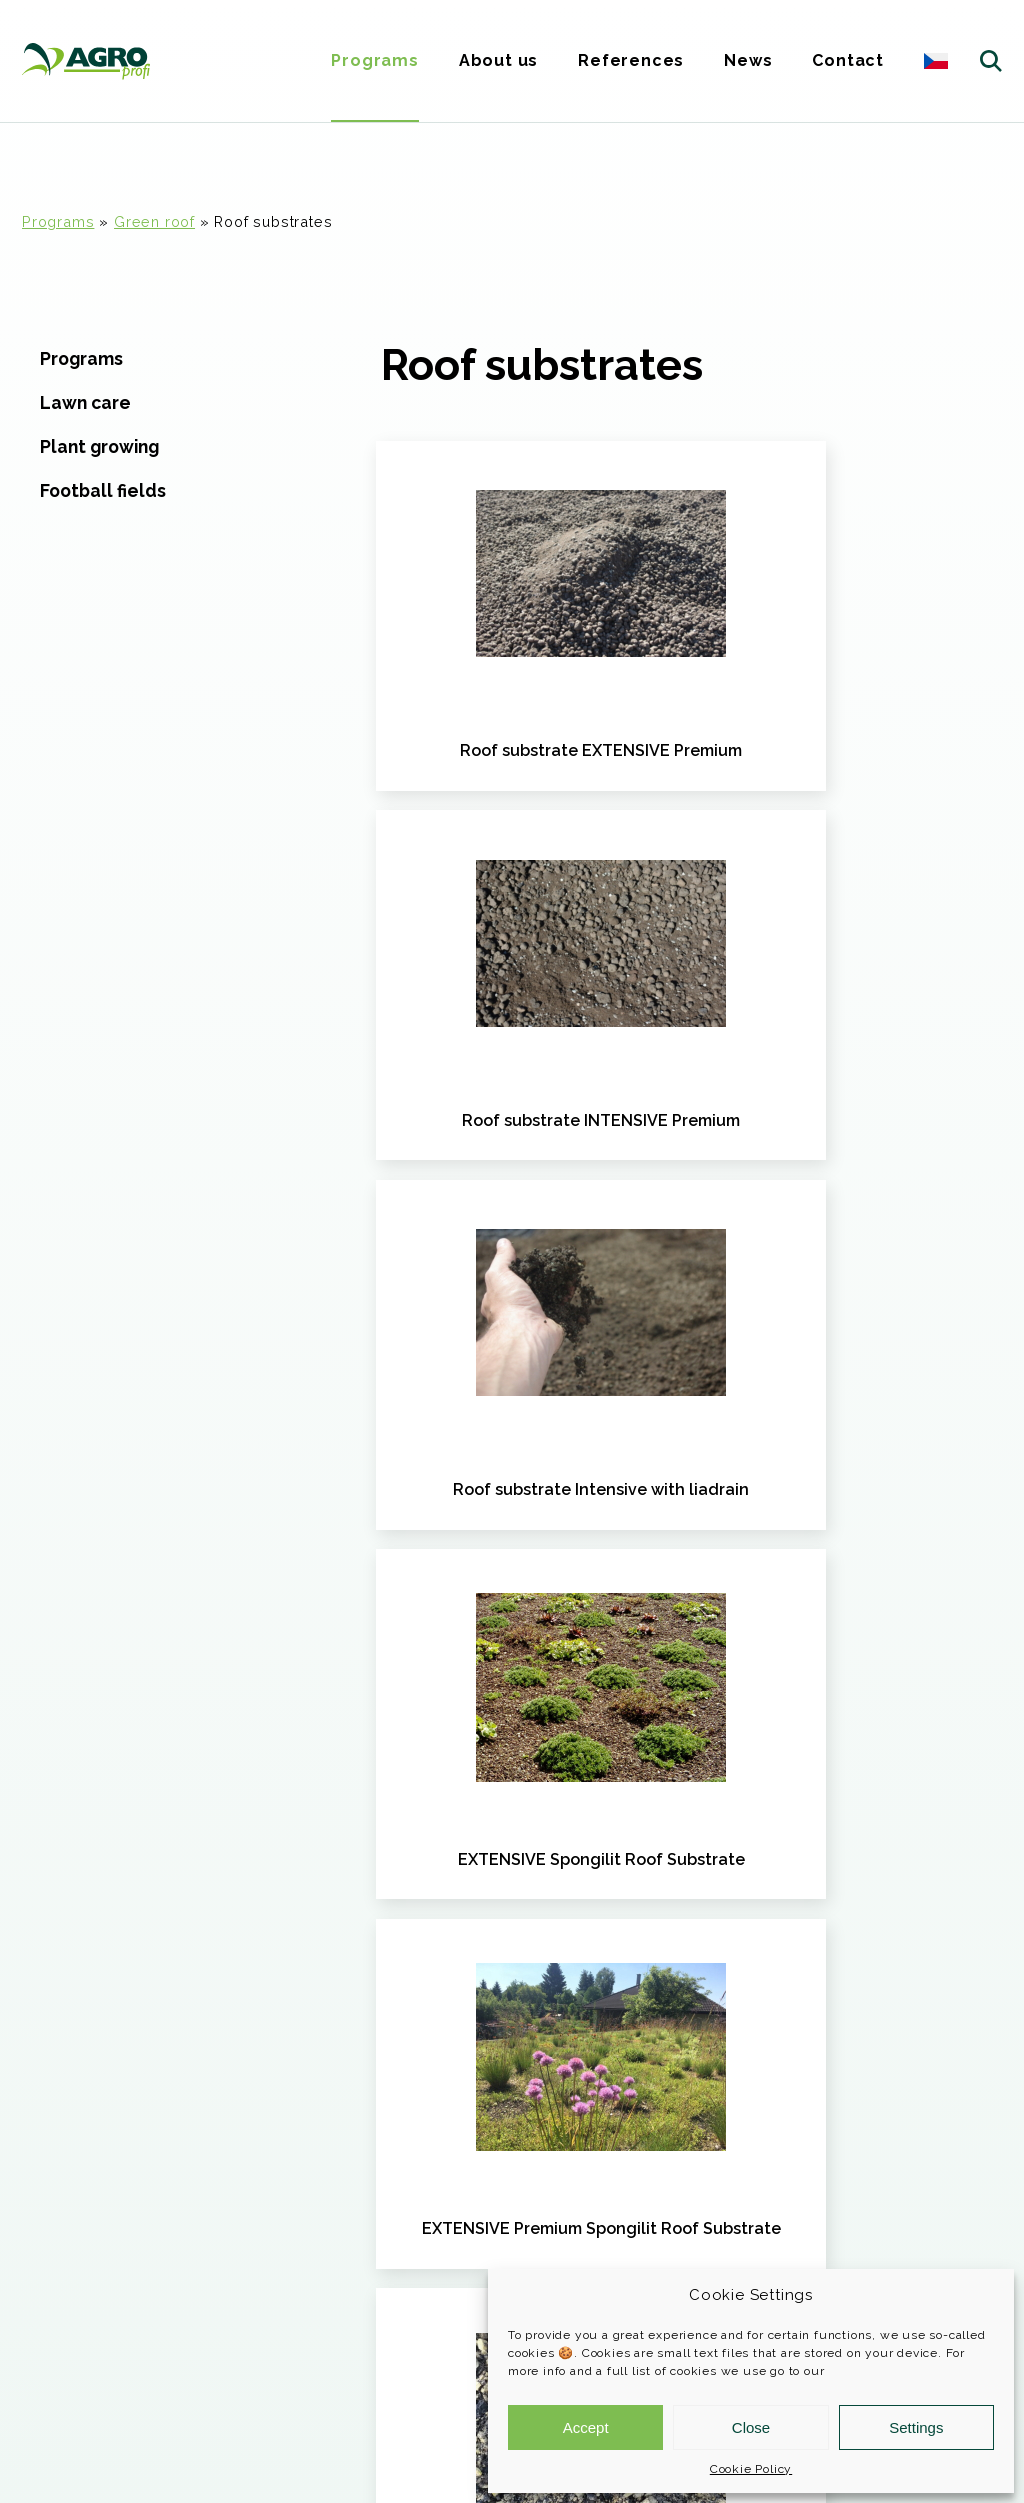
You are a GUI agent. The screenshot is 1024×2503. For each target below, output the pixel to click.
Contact (848, 60)
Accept (586, 2427)
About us (498, 60)
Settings (916, 2427)
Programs (374, 60)
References (631, 60)
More (54, 2158)
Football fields (103, 490)
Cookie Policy (751, 2469)
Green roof (154, 221)
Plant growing (99, 446)
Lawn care (85, 402)
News (748, 60)
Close (751, 2427)
